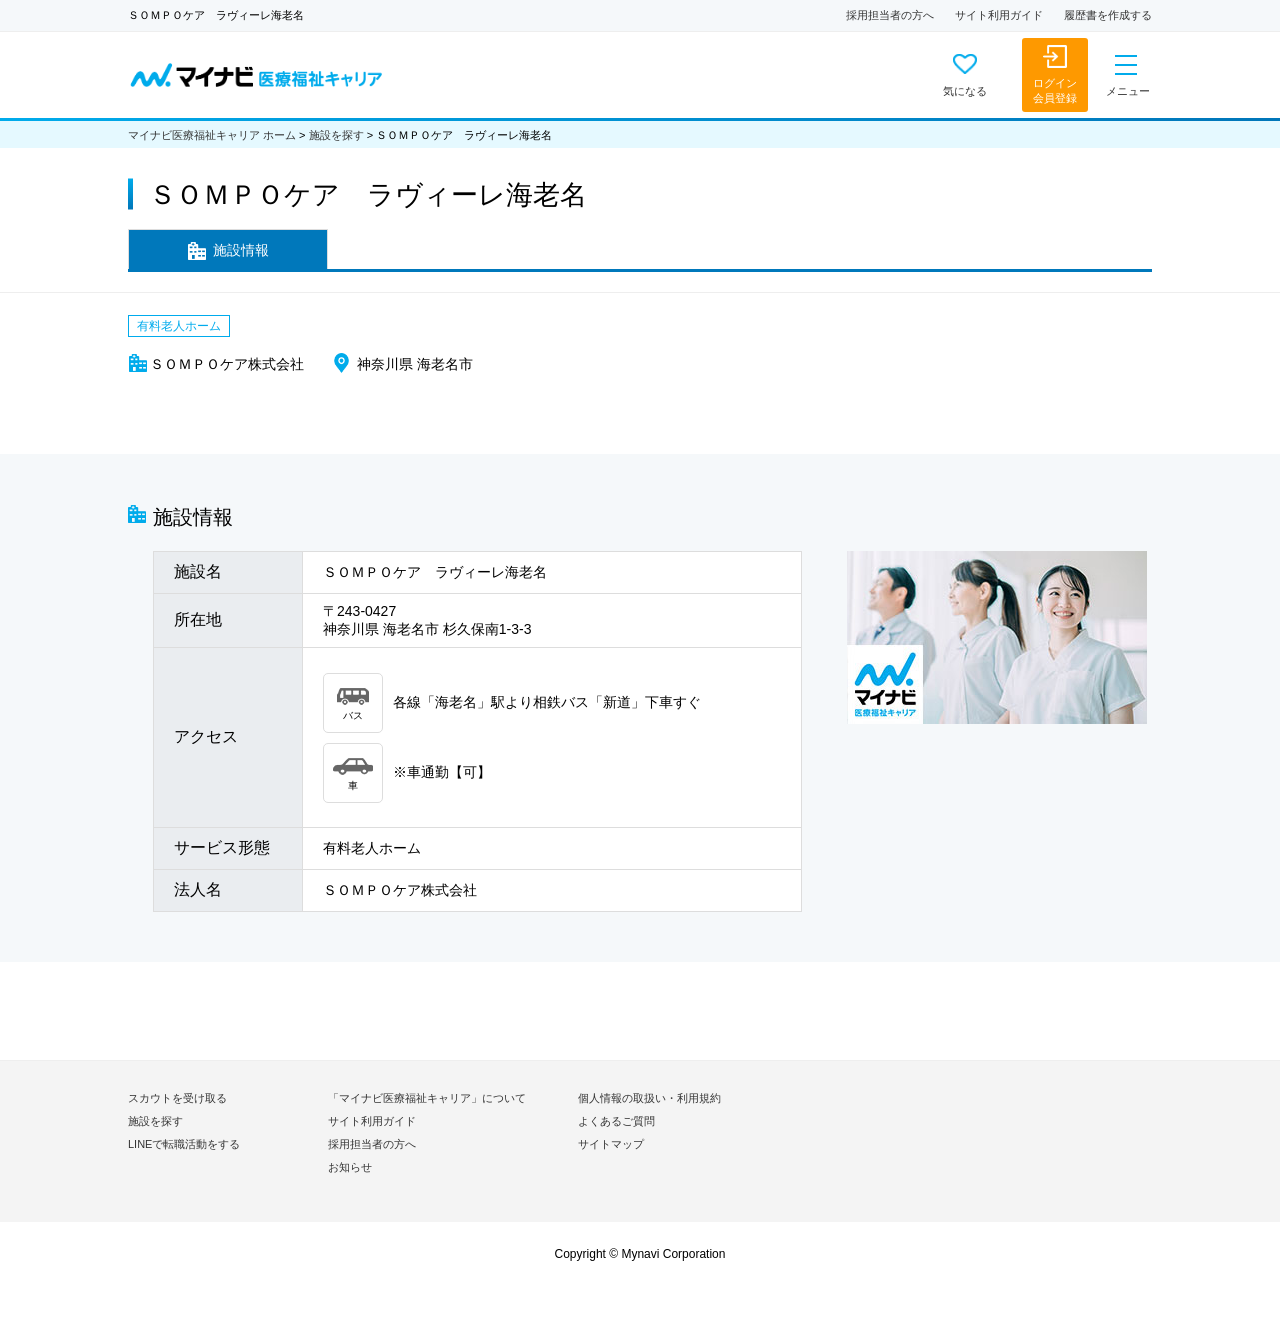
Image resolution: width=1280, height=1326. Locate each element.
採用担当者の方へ (890, 15)
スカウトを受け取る (177, 1098)
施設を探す (336, 135)
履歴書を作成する (1108, 15)
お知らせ (350, 1167)
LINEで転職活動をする (184, 1144)
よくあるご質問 (616, 1121)
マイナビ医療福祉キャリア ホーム (212, 135)
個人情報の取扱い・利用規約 (649, 1098)
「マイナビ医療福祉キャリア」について (427, 1098)
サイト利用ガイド (999, 15)
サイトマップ (611, 1144)
